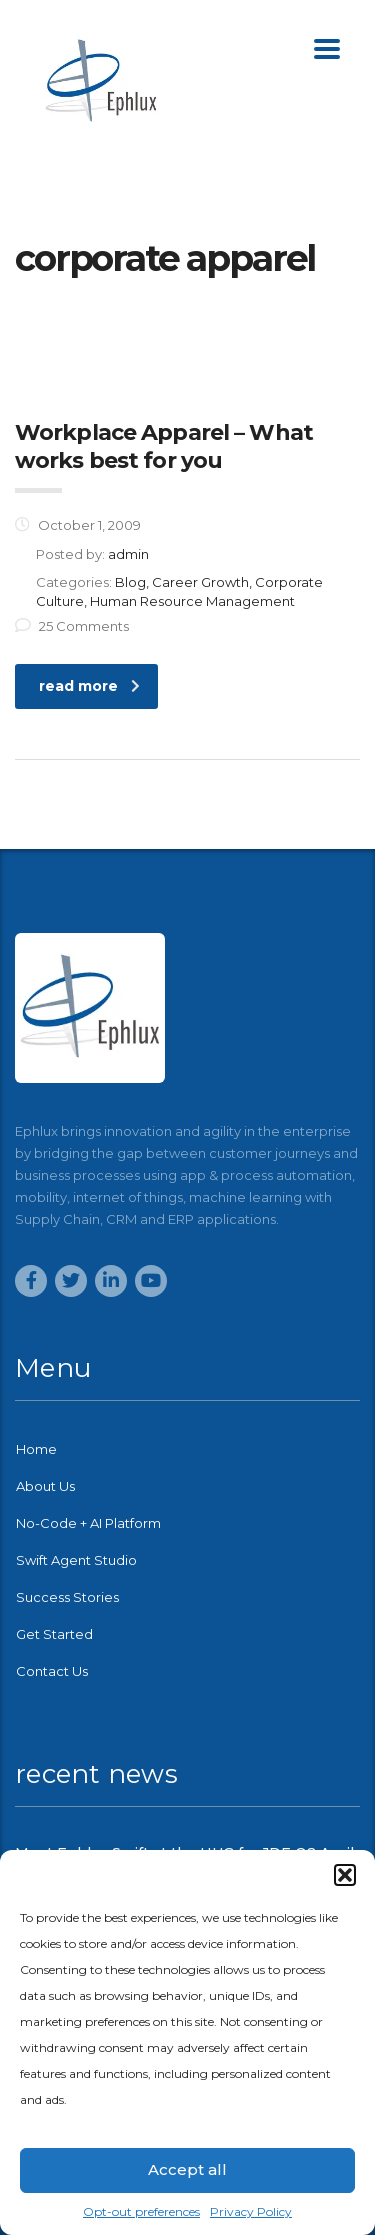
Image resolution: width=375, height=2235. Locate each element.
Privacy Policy (251, 2211)
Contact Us (52, 1671)
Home (36, 1449)
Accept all (187, 2169)
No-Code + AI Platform (88, 1523)
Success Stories (67, 1597)
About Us (45, 1486)
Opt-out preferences (141, 2211)
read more (89, 686)
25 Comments (72, 626)
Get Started (54, 1634)
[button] (345, 1875)
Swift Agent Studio (76, 1560)
